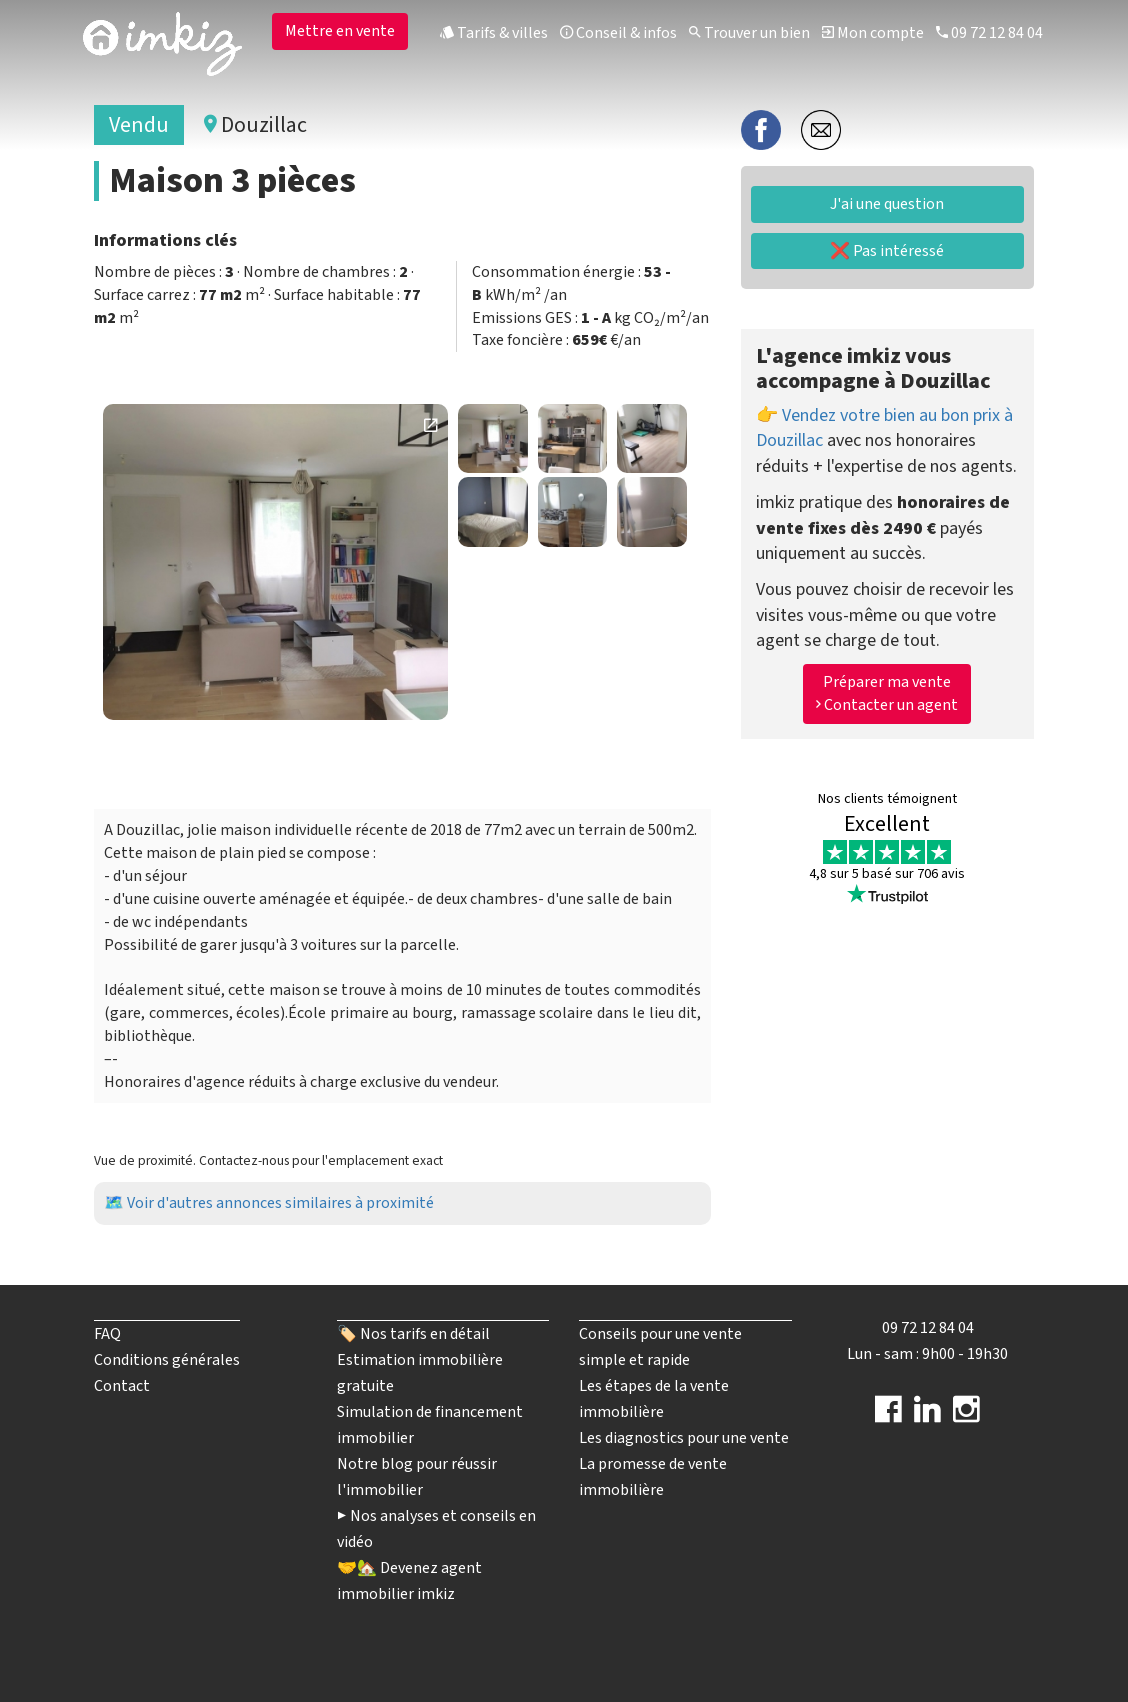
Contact (122, 1386)
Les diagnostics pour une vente (684, 1438)
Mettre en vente (340, 31)
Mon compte (873, 33)
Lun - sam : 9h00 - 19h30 (927, 1354)
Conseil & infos (618, 33)
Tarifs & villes (494, 33)
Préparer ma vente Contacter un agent (887, 693)
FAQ (107, 1334)
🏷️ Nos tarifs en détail (413, 1334)
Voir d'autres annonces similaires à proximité (280, 1203)
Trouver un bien (749, 33)
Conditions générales (167, 1360)
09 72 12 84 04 (989, 33)
